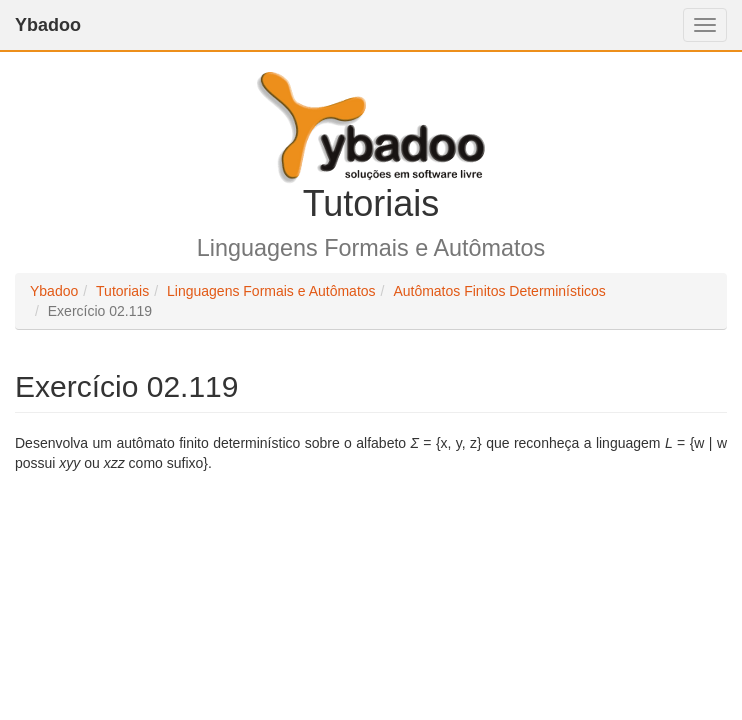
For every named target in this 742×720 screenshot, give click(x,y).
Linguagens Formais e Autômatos (271, 291)
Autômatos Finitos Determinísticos (499, 291)
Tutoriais (122, 291)
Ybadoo (48, 25)
